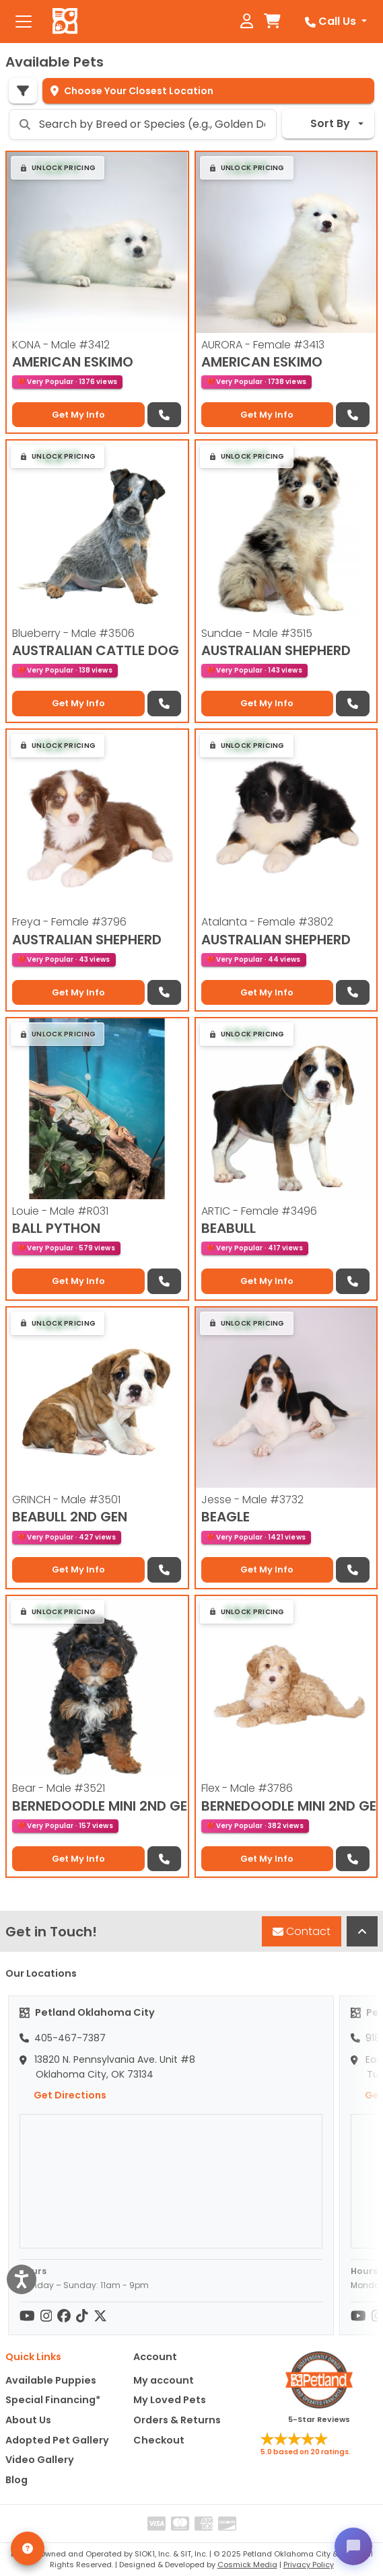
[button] (57, 168)
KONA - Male (61, 344)
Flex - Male (247, 1788)
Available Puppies (50, 2380)
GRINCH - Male (66, 1499)
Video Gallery (39, 2459)
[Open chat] (353, 2546)
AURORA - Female (262, 344)
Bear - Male (58, 1788)
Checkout (158, 2440)
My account (163, 2380)
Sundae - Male (256, 633)
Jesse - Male (252, 1499)
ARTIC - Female (259, 1211)
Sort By (321, 123)
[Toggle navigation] (23, 21)
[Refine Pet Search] (23, 91)
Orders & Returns (177, 2420)
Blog (16, 2480)
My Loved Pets (169, 2400)
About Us (28, 2420)
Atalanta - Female (267, 921)
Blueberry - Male (73, 633)
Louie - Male (60, 1211)
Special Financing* (52, 2400)
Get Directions (63, 2095)
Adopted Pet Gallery (57, 2440)
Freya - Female (69, 921)
